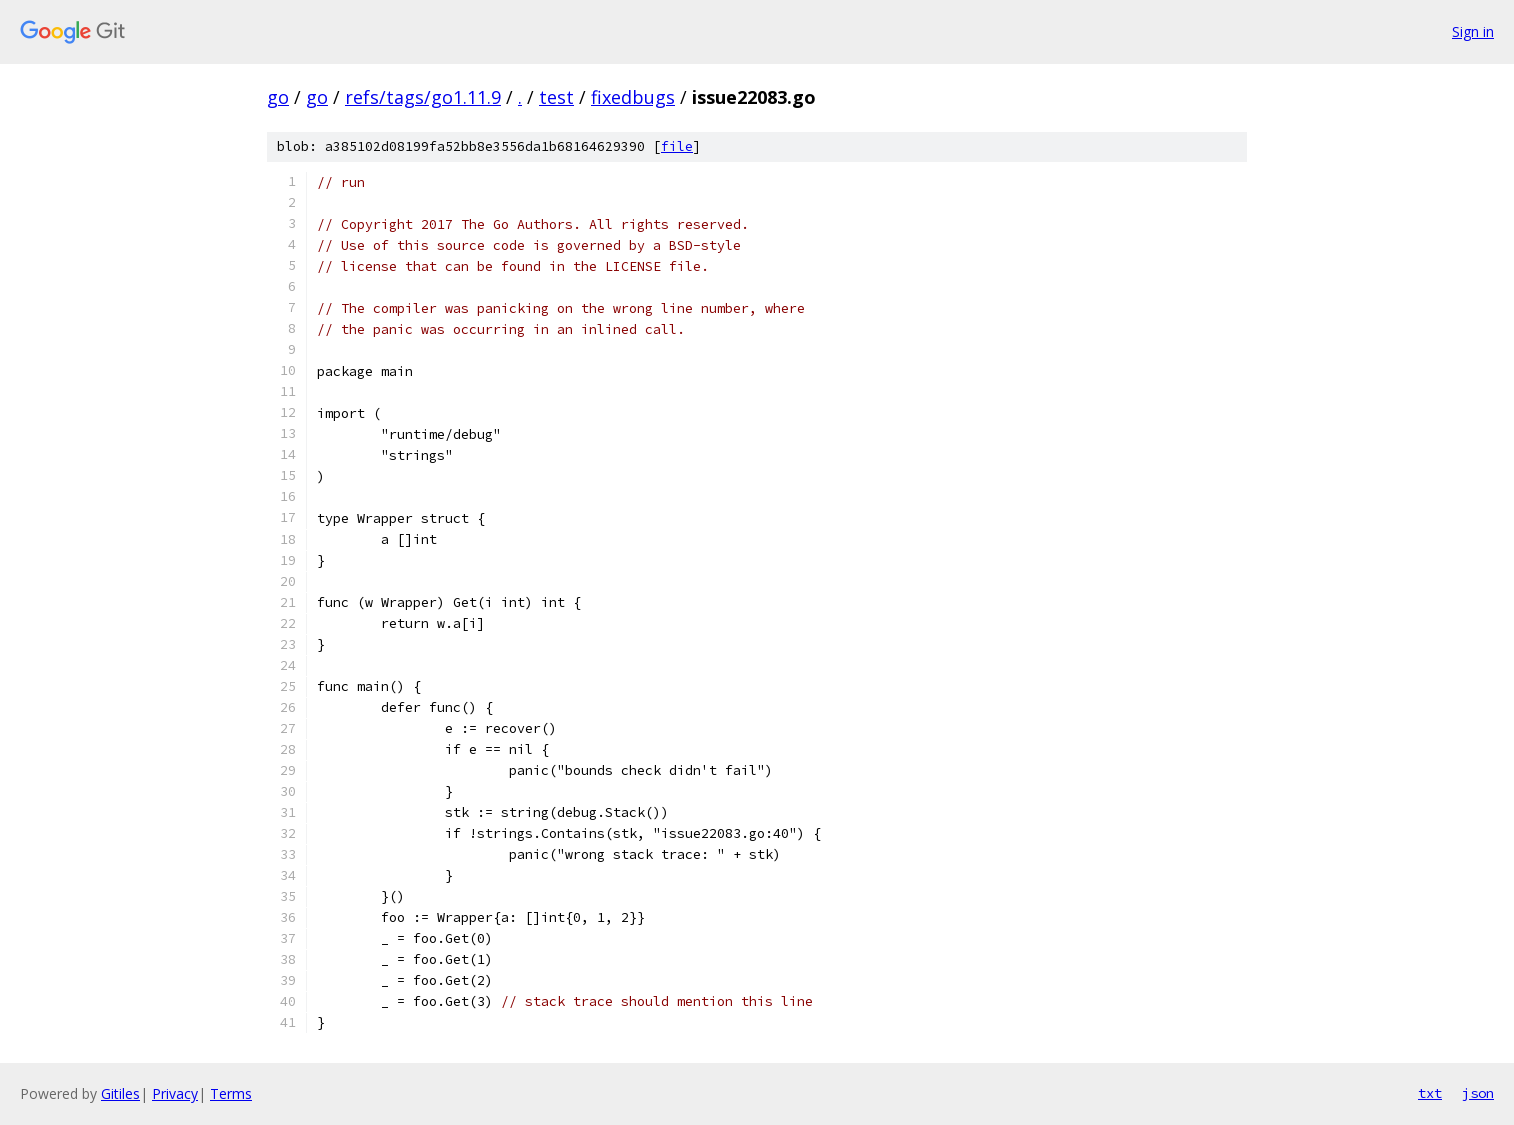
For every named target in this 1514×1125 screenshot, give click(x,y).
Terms (231, 1093)
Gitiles (120, 1093)
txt (1430, 1093)
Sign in (1473, 31)
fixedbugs (633, 97)
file (677, 146)
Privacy (175, 1093)
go (278, 97)
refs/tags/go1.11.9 (423, 97)
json (1478, 1093)
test (556, 97)
